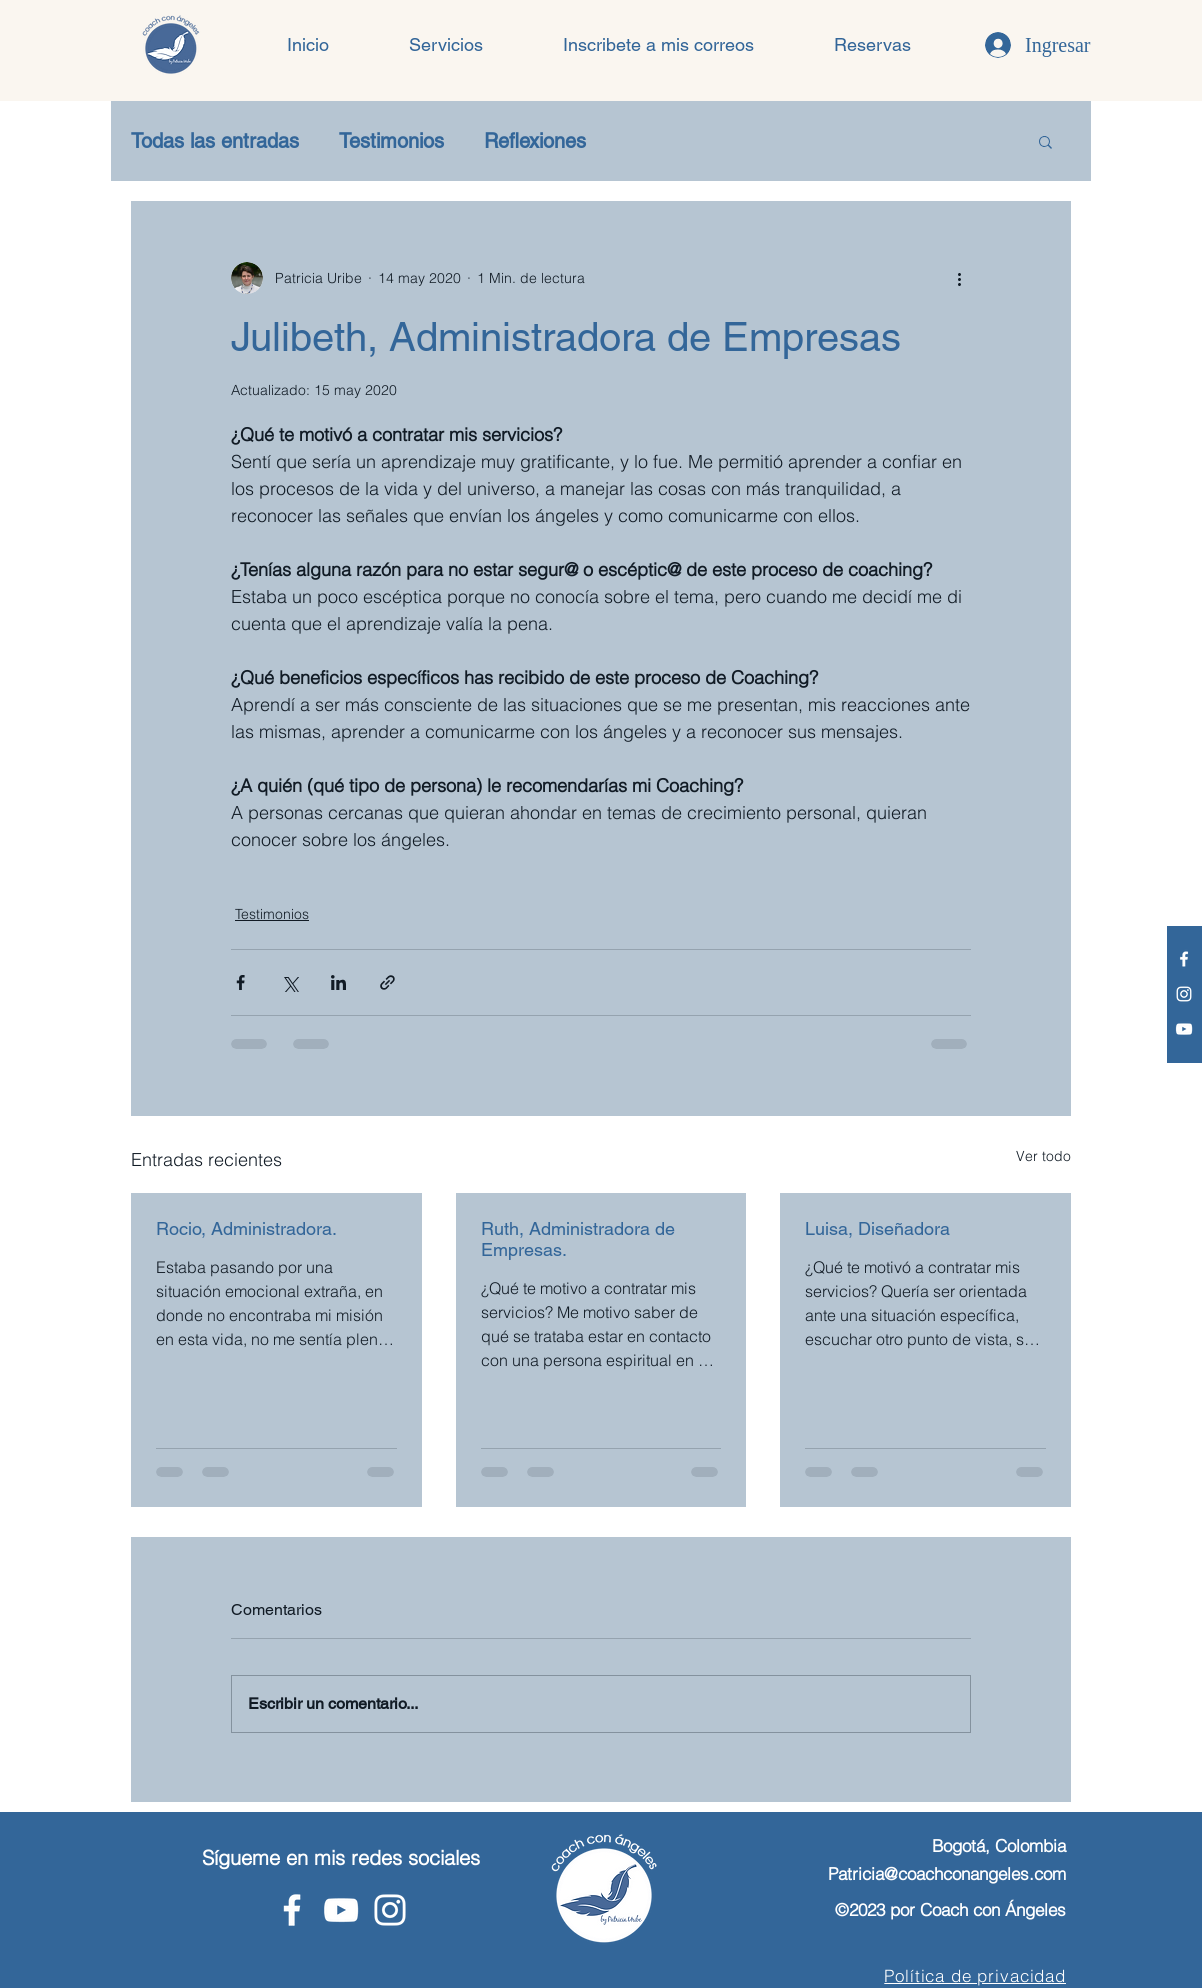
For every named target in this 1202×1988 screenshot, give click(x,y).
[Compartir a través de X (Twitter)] (289, 982)
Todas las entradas (215, 141)
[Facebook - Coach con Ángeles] (1184, 959)
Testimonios (391, 141)
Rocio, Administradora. (246, 1228)
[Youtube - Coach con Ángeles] (1184, 1029)
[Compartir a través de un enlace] (387, 982)
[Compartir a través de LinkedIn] (338, 982)
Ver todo (1043, 1156)
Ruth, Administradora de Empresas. (578, 1239)
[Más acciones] (959, 278)
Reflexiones (535, 141)
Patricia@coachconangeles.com (947, 1873)
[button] (446, 45)
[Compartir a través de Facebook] (240, 982)
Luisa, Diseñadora (877, 1228)
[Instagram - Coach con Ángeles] (1184, 994)
